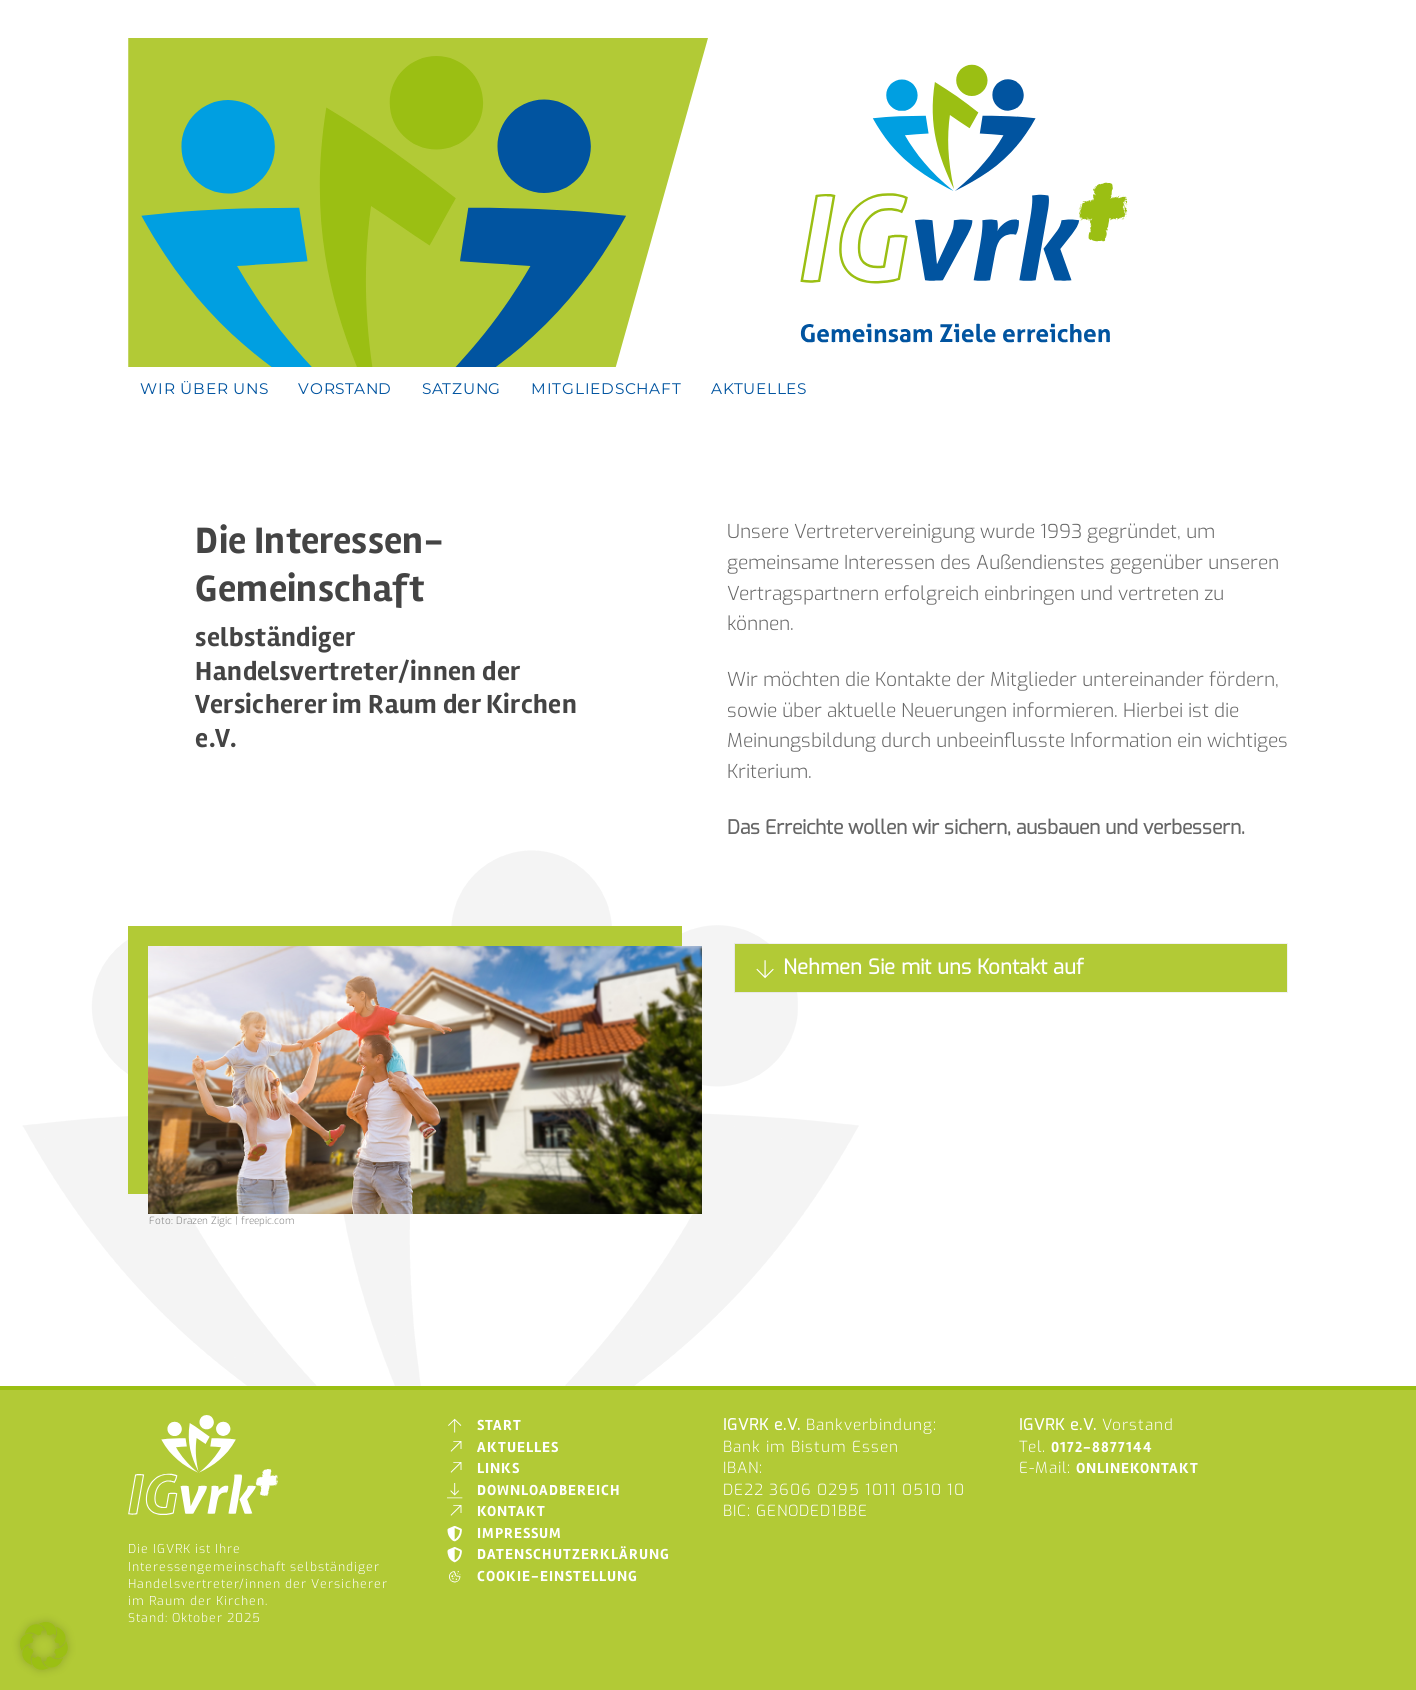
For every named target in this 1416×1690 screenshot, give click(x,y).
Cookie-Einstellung (542, 1576)
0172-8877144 (1102, 1447)
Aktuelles (759, 388)
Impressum (504, 1533)
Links (483, 1468)
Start (484, 1425)
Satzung (461, 388)
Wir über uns (204, 388)
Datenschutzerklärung (558, 1554)
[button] (44, 1646)
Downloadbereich (533, 1490)
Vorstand (345, 388)
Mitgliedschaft (606, 388)
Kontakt (496, 1511)
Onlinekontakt (1137, 1468)
